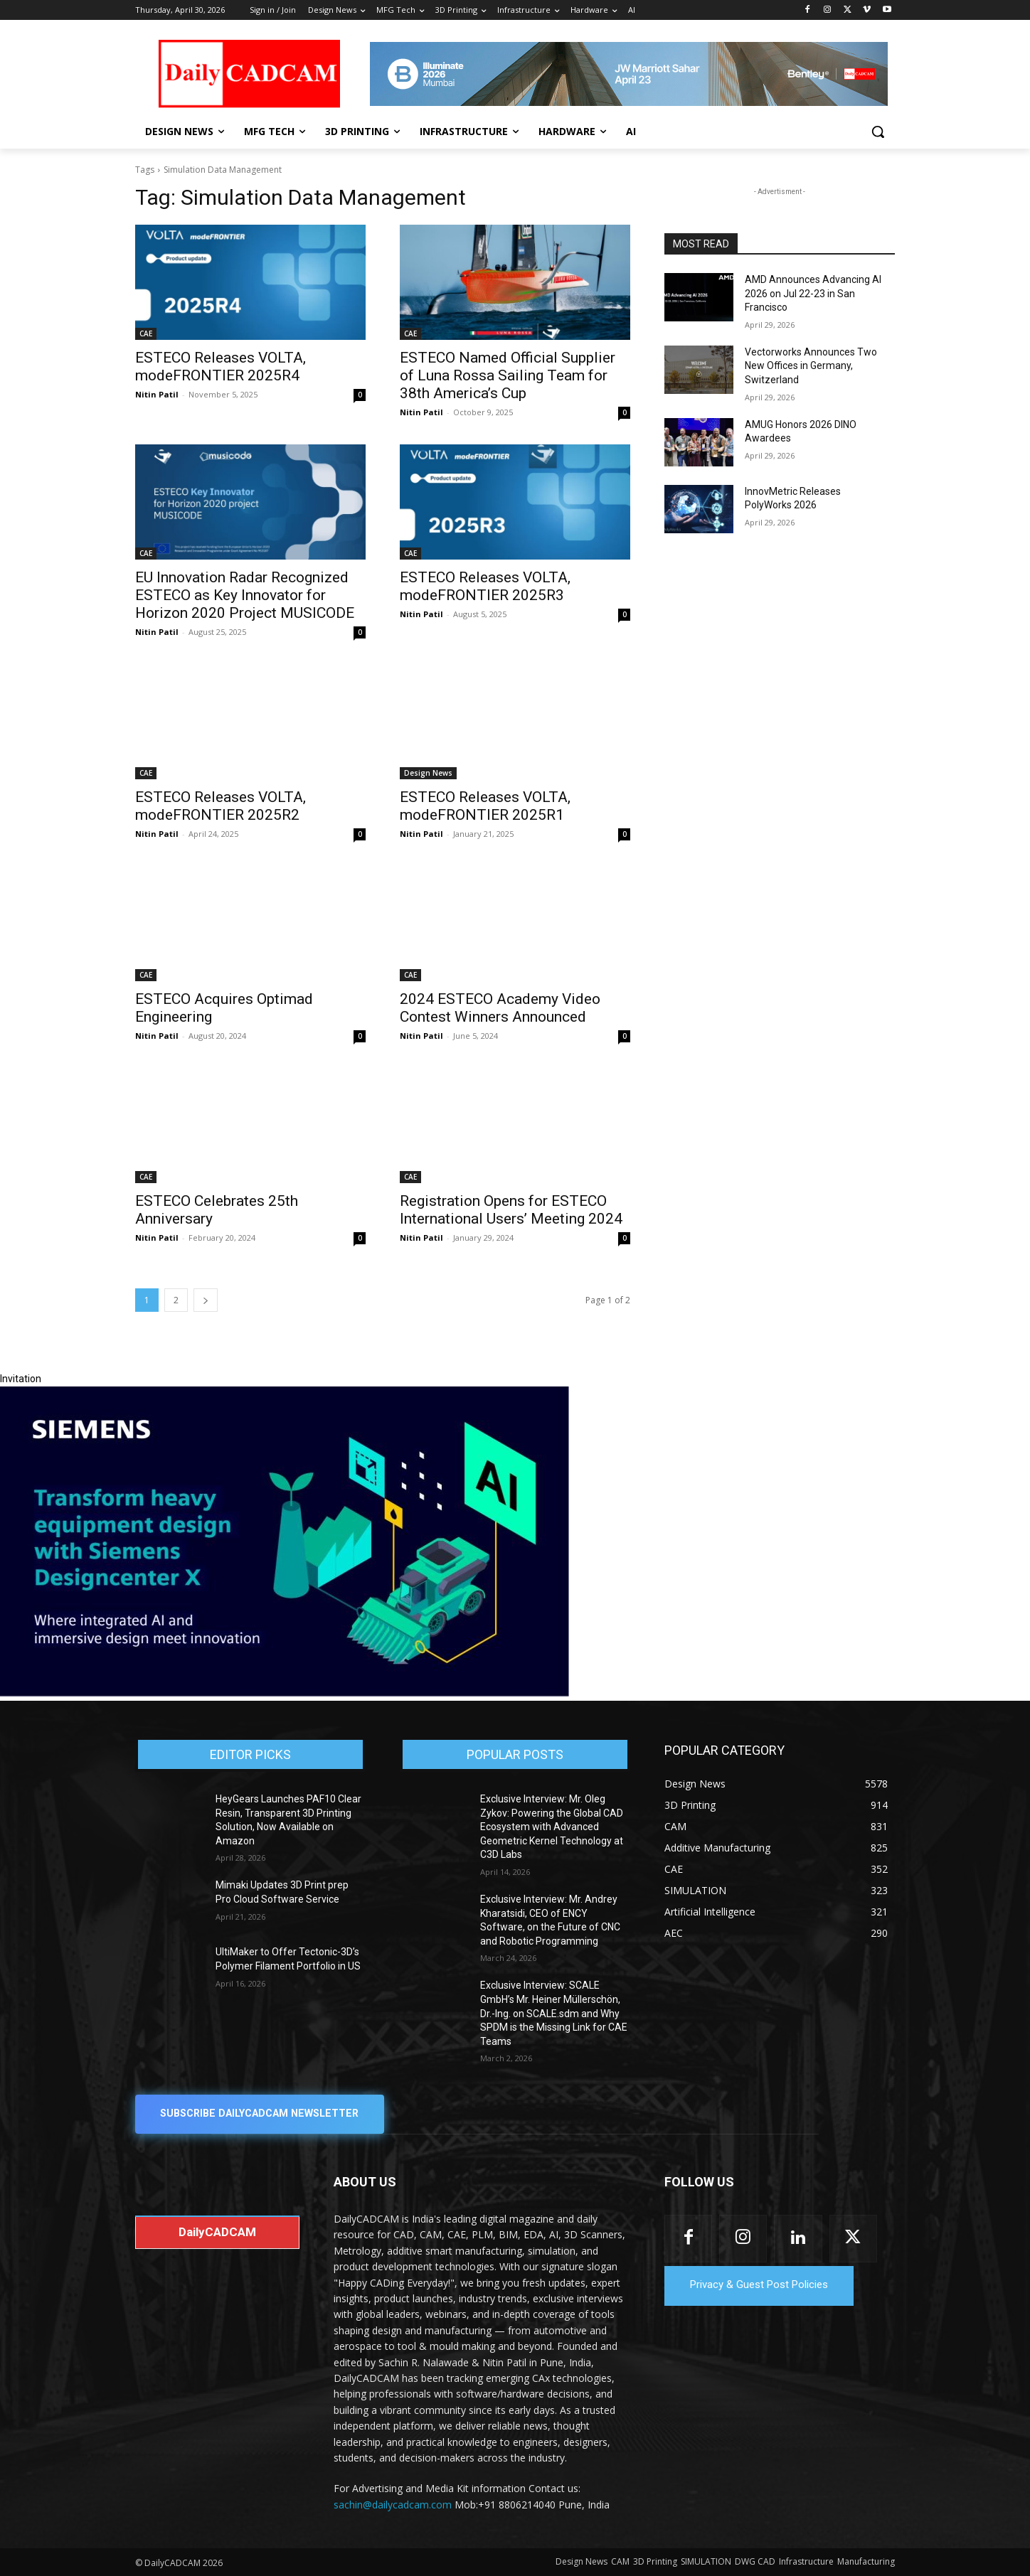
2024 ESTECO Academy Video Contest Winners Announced (500, 1007)
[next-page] (205, 1300)
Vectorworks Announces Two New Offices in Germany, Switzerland (811, 365)
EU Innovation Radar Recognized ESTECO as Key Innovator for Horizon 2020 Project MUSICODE (244, 595)
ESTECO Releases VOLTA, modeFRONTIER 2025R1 (485, 806)
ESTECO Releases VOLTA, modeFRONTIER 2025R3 (485, 586)
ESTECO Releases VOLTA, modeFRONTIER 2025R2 (220, 806)
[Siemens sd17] (284, 1693)
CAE (145, 333)
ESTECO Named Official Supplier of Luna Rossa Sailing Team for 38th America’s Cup (507, 375)
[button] (878, 131)
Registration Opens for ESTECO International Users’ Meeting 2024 (511, 1209)
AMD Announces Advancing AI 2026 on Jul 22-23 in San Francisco (813, 293)
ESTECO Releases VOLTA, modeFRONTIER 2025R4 (220, 366)
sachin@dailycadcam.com (393, 2504)
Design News (428, 773)
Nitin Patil (157, 394)
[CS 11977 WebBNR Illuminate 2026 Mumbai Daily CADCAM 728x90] (629, 74)
